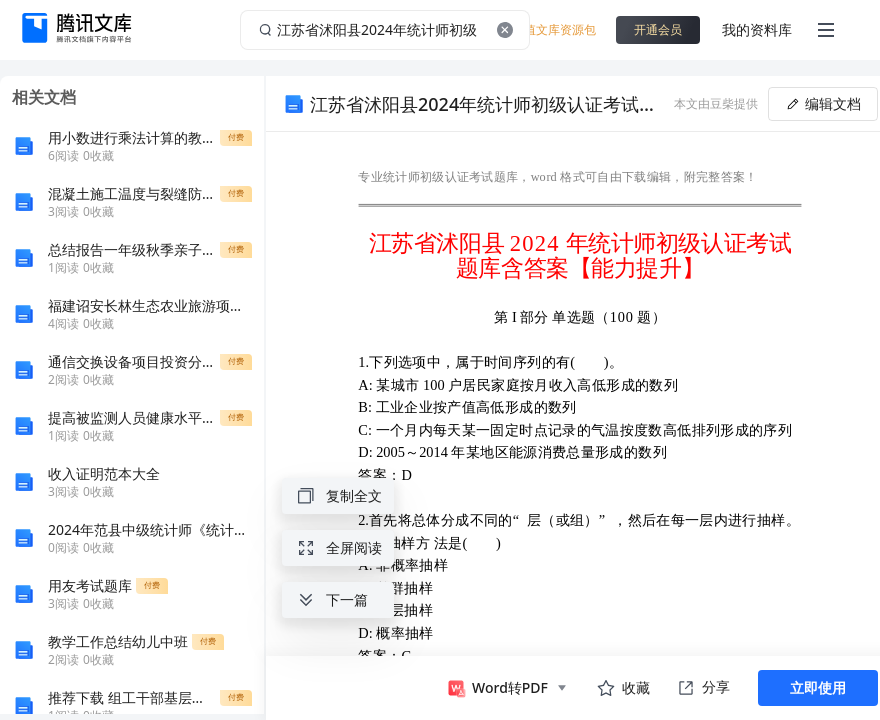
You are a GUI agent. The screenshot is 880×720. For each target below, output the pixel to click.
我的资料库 (757, 29)
